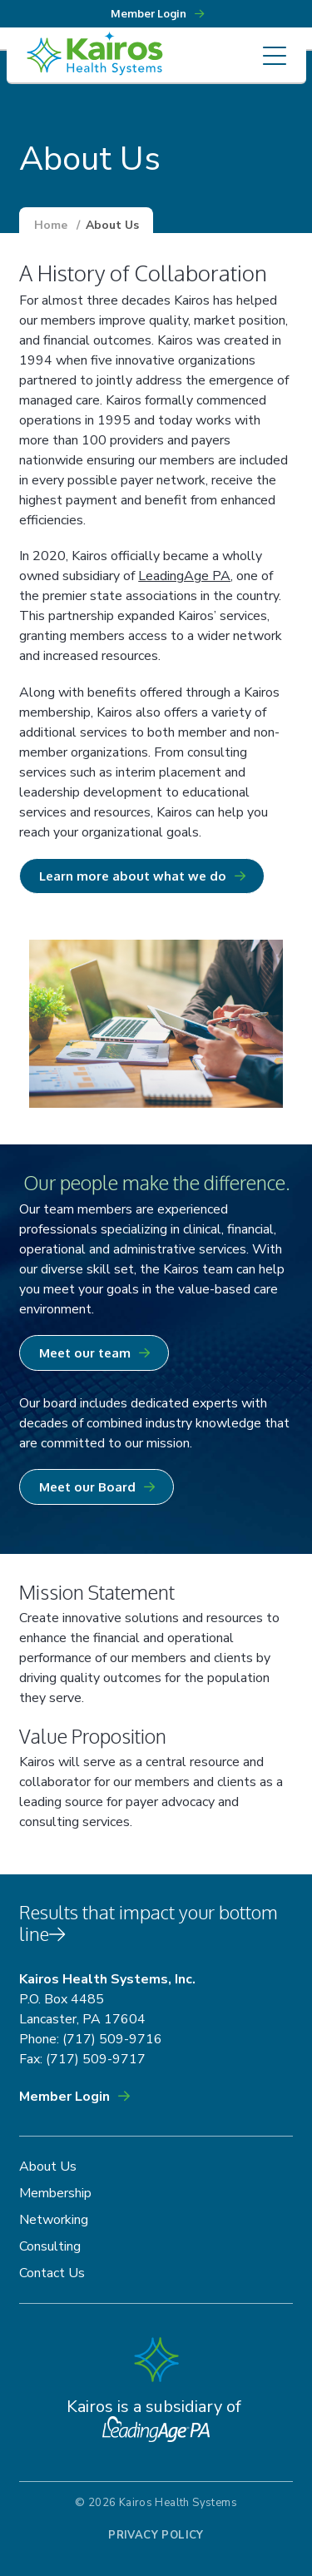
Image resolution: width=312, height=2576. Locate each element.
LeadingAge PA (184, 576)
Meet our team (85, 1353)
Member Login (64, 2096)
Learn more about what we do (132, 876)
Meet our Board (87, 1487)
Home (50, 225)
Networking (53, 2220)
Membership (55, 2193)
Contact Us (52, 2273)
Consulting (50, 2246)
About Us (48, 2166)
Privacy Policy (155, 2535)
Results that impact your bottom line (148, 1922)
